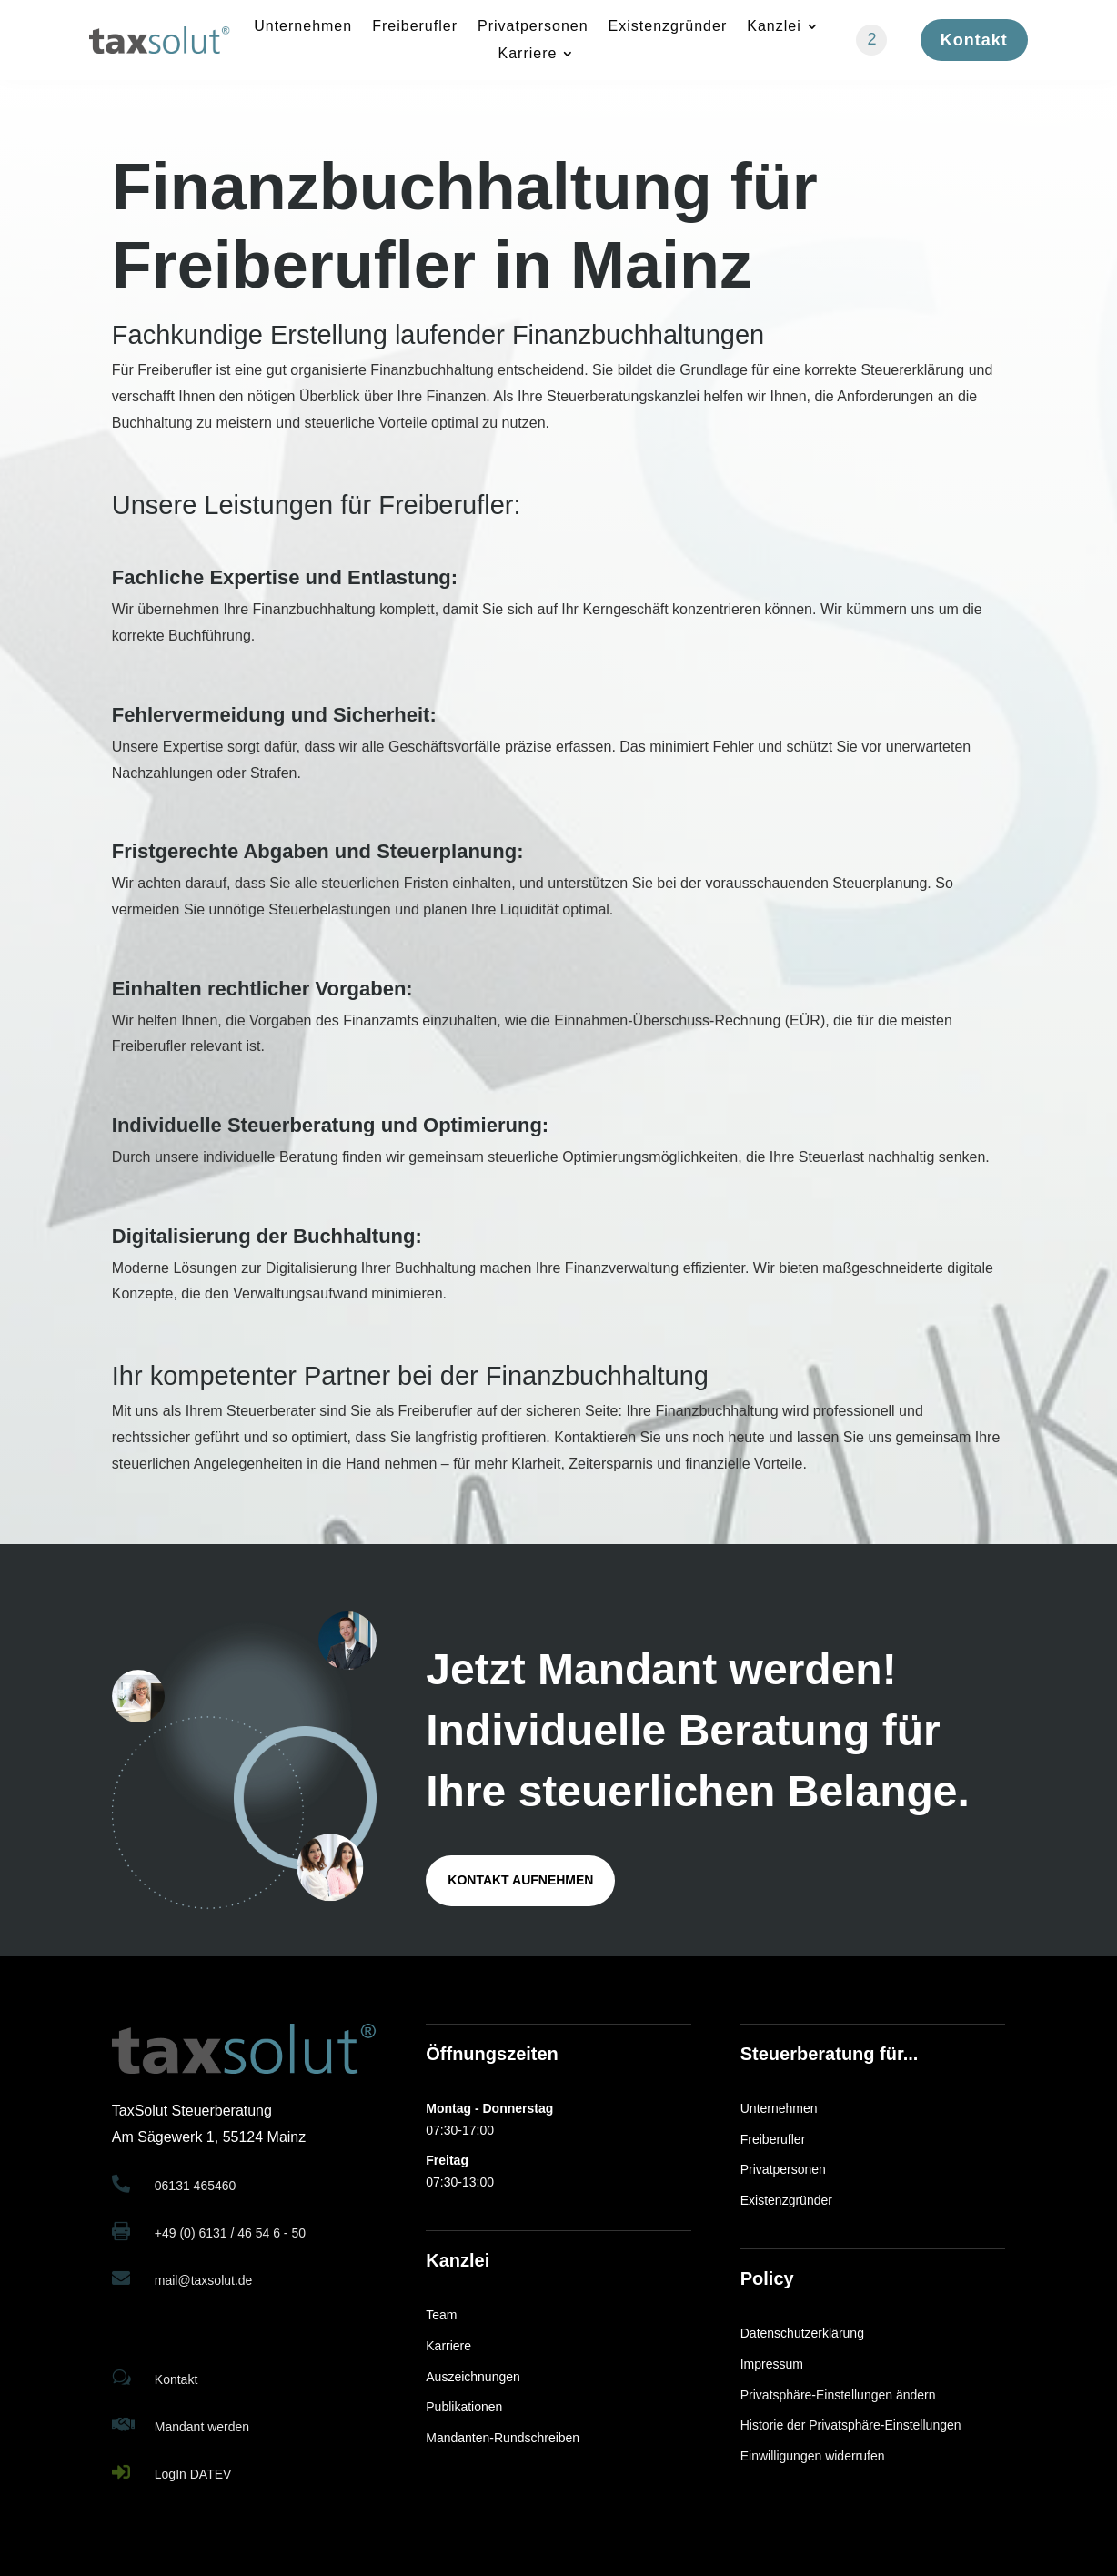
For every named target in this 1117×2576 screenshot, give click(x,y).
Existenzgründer (668, 27)
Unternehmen (303, 27)
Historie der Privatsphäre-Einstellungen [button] (850, 2425)
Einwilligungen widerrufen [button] (812, 2456)
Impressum (771, 2364)
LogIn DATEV (193, 2474)
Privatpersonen (533, 27)
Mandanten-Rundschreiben (502, 2437)
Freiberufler (415, 27)
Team (441, 2315)
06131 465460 (195, 2185)
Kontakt (974, 40)
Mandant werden (202, 2426)
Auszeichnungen (473, 2376)
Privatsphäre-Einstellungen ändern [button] (838, 2395)
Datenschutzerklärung (802, 2333)
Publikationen (464, 2406)
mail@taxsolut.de (204, 2280)
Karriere (528, 54)
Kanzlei (773, 27)
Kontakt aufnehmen (520, 1880)
